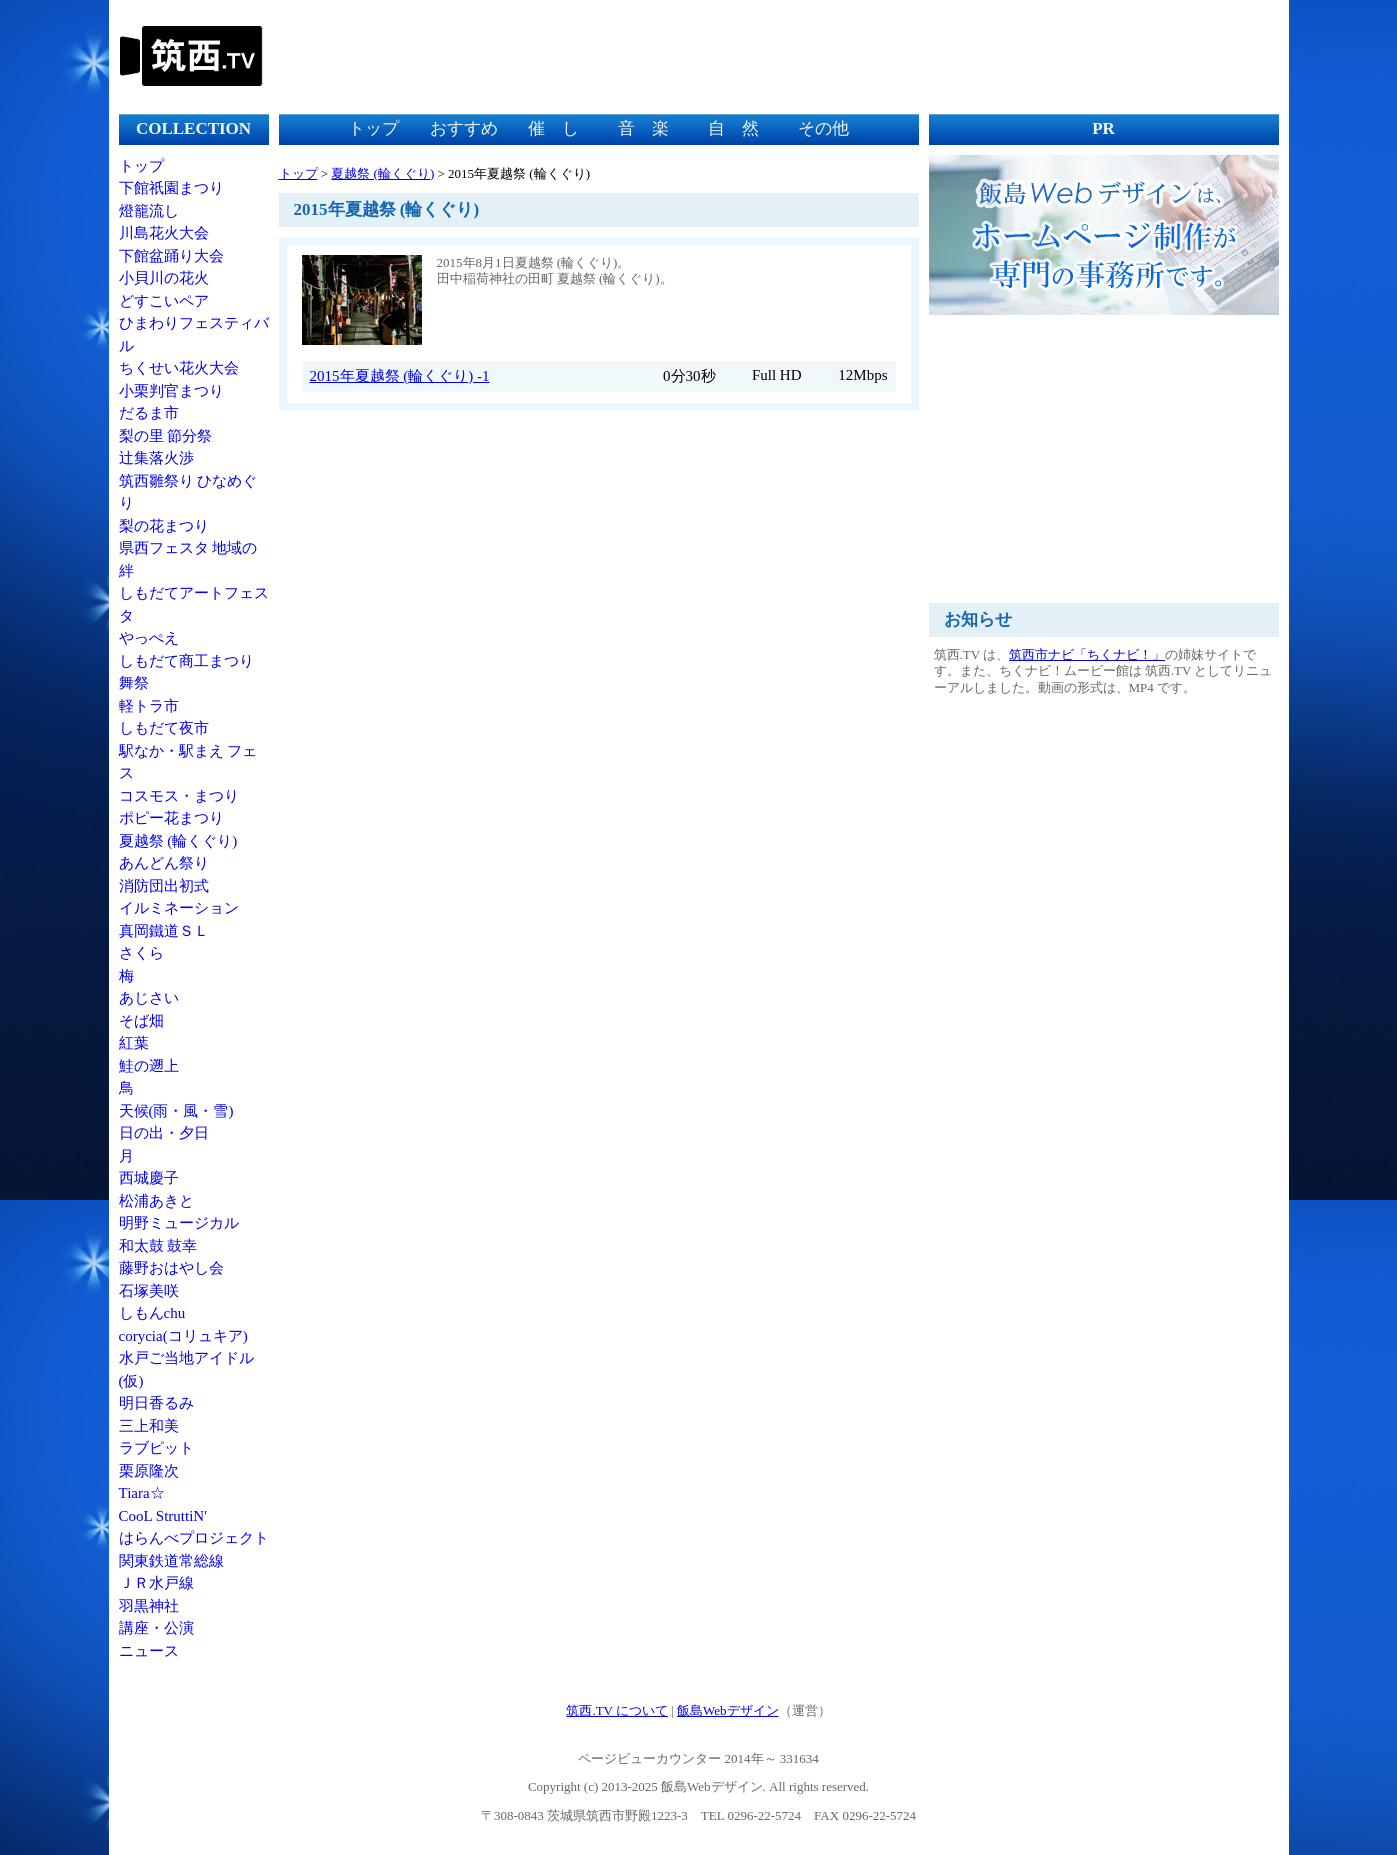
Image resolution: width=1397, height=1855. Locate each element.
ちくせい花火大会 (179, 368)
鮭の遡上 (149, 1066)
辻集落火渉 (156, 458)
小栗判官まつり (171, 391)
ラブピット (156, 1448)
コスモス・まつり (179, 796)
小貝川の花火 (164, 278)
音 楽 (643, 128)
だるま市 (149, 413)
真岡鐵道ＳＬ (164, 931)
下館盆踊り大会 (171, 256)
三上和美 (149, 1426)
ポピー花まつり (171, 818)
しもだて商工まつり (186, 661)
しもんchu (152, 1313)
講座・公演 (156, 1628)
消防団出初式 (164, 886)
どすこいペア (164, 301)
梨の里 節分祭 (166, 436)
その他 (823, 128)
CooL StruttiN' (163, 1516)
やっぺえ (149, 638)
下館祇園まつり (171, 188)
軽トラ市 (149, 706)
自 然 (733, 128)
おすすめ (464, 128)
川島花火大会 (164, 233)
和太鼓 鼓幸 (158, 1246)
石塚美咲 (149, 1291)
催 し (553, 128)
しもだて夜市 (164, 728)
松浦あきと (156, 1201)
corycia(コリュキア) (183, 1336)
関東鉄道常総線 (171, 1561)
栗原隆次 (149, 1471)
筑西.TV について (617, 1710)
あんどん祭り (164, 863)
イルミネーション (179, 908)
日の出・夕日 (164, 1133)
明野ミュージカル (179, 1223)
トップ (141, 166)
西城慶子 (149, 1178)
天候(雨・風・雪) (176, 1111)
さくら (141, 953)
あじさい (149, 998)
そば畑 (141, 1021)
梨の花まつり (164, 526)
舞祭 (134, 683)
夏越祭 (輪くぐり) (178, 841)
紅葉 (134, 1043)
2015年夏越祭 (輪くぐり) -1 (400, 376)
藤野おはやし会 (171, 1268)
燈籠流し (149, 211)
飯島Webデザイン (728, 1710)
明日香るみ (156, 1403)
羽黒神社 (149, 1606)
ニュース (149, 1651)
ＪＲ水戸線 (156, 1583)
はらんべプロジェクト (194, 1538)
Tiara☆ (142, 1493)
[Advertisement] (914, 55)
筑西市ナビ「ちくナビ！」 (1087, 654)
